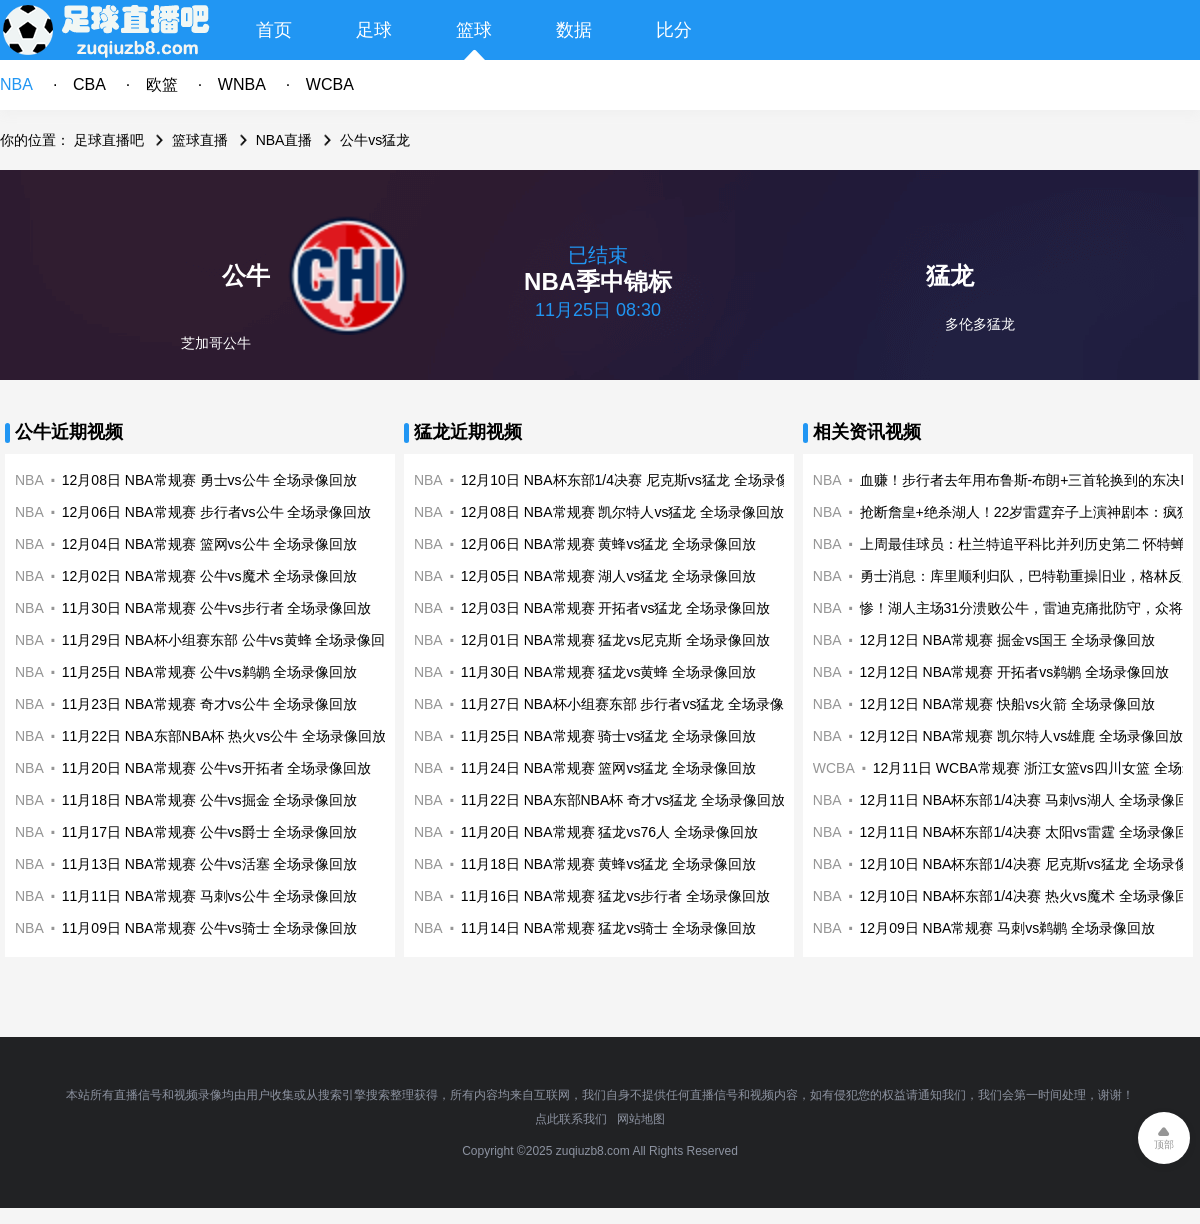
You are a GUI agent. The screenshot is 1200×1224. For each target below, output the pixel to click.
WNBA (242, 84)
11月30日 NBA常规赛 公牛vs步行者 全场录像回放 (217, 608)
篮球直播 (200, 140)
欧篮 (162, 84)
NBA (16, 84)
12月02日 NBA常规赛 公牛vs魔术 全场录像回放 (210, 576)
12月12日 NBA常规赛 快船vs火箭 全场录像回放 (1008, 704)
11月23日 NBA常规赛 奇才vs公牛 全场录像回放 (210, 704)
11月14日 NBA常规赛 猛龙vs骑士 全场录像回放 (609, 928)
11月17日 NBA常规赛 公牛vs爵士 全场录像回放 (210, 832)
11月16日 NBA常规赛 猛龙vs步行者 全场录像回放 (616, 896)
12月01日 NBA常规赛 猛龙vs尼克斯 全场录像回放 (616, 640)
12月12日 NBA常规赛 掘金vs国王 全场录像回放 (1008, 640)
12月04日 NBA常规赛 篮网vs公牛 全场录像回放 (210, 544)
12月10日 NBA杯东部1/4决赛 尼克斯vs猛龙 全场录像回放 (639, 480)
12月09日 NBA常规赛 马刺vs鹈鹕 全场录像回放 (1008, 928)
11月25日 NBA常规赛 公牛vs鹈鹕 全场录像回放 (210, 672)
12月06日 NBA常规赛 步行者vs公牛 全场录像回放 (217, 512)
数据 (574, 30)
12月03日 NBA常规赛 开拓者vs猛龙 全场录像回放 (616, 608)
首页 (274, 30)
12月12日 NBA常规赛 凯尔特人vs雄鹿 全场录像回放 (1022, 736)
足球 (374, 30)
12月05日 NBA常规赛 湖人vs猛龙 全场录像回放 (609, 576)
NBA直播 (284, 140)
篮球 (474, 30)
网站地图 (641, 1119)
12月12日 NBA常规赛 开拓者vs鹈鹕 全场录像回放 (1015, 672)
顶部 (1164, 1144)
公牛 (246, 275)
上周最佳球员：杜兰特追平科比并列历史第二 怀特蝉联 (1030, 544)
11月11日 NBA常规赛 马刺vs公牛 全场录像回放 (210, 896)
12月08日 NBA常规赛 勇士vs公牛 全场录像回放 (210, 480)
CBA (89, 84)
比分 (674, 30)
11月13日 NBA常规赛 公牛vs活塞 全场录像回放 (210, 864)
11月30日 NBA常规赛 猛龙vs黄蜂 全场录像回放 (609, 672)
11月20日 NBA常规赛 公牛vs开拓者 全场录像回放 (217, 768)
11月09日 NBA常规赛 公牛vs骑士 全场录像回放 (210, 928)
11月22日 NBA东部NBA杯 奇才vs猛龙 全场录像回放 (623, 800)
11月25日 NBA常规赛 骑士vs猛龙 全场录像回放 (609, 736)
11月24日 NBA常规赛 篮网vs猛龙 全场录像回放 (609, 768)
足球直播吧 (109, 140)
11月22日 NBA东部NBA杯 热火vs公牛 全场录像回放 (224, 736)
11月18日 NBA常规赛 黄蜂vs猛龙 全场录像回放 (609, 864)
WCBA (330, 84)
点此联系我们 (571, 1119)
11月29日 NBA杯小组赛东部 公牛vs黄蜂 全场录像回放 (231, 640)
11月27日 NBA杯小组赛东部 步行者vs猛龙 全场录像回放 (637, 704)
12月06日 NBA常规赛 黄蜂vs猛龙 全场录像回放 (609, 544)
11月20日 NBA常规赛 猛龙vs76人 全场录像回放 (609, 832)
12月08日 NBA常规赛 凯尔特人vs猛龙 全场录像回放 (623, 512)
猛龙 (950, 275)
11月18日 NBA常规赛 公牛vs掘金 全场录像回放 (210, 800)
